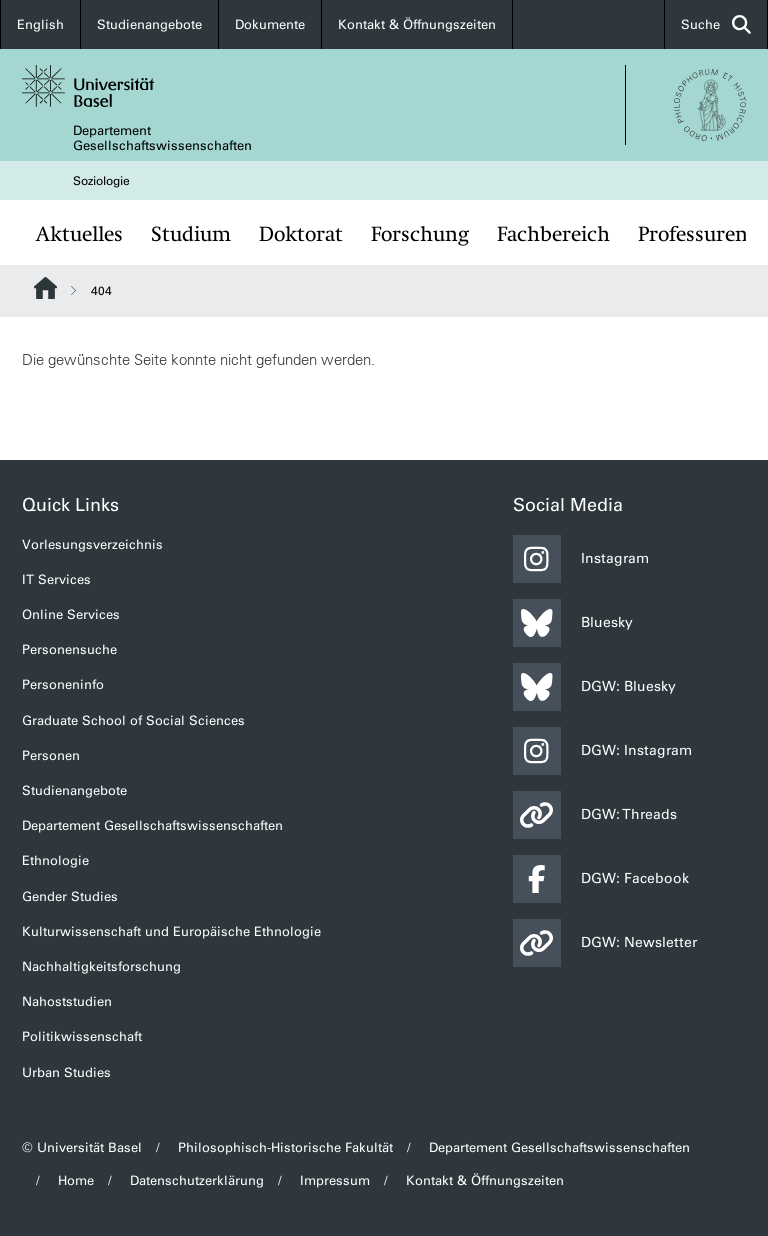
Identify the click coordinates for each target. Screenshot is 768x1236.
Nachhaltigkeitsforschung (101, 966)
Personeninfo (63, 684)
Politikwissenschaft (82, 1036)
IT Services (56, 579)
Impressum (335, 1180)
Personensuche (69, 649)
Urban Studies (66, 1072)
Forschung (420, 234)
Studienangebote (149, 24)
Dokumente (270, 24)
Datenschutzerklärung (197, 1180)
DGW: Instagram (602, 751)
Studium (191, 234)
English (40, 24)
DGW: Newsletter (605, 943)
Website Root (45, 288)
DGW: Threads (595, 815)
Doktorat (301, 234)
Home (76, 1180)
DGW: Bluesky (594, 687)
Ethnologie (55, 860)
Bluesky (573, 623)
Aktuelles (79, 234)
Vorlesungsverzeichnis (92, 544)
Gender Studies (70, 896)
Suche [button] (716, 24)
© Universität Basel (82, 1147)
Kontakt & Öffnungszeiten (417, 24)
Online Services (71, 614)
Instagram (581, 559)
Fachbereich (553, 234)
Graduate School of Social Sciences (133, 720)
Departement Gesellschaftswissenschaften (162, 138)
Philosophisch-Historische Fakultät (285, 1147)
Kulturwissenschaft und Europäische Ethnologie (171, 931)
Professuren (693, 234)
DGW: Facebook (601, 879)
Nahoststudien (67, 1001)
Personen (51, 755)
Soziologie (101, 181)
